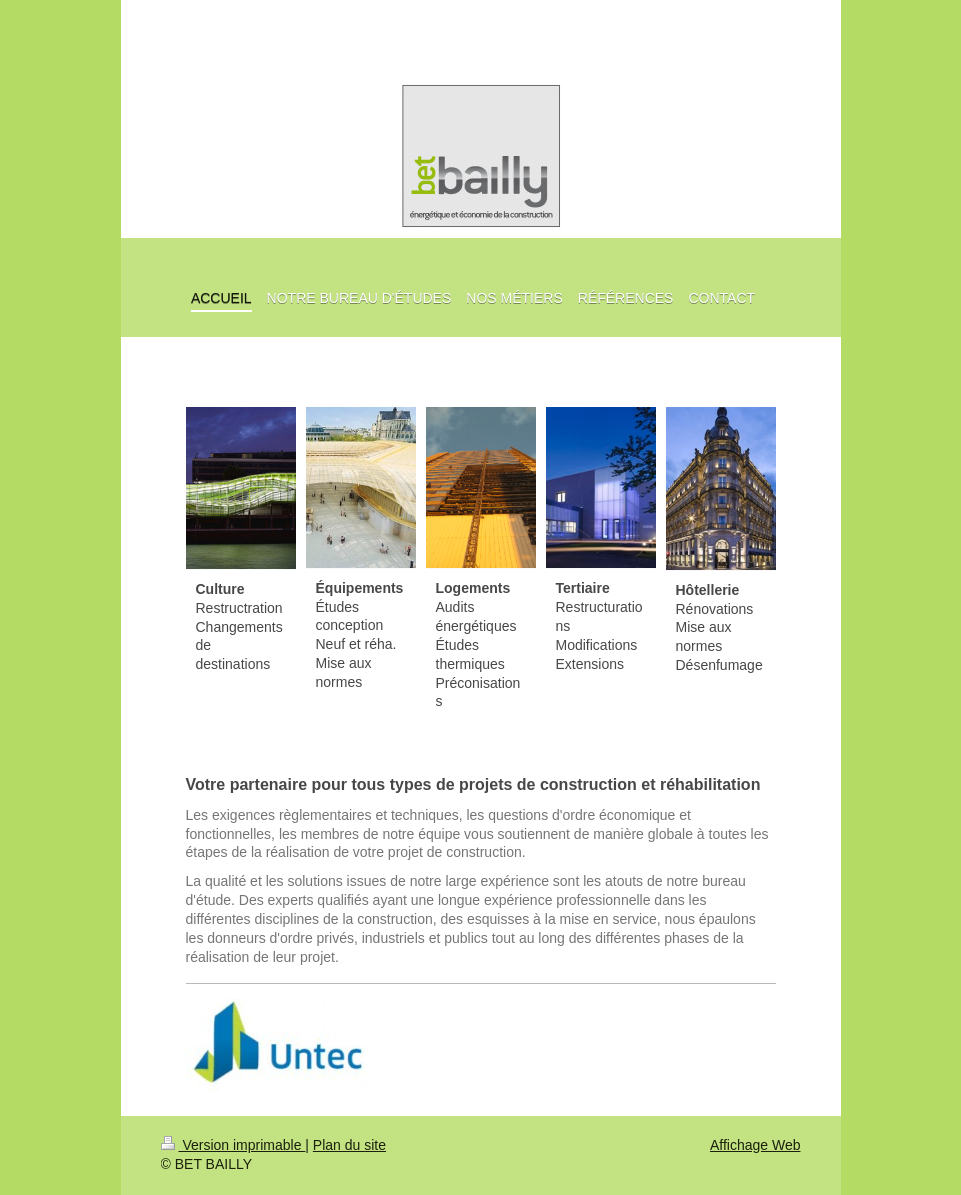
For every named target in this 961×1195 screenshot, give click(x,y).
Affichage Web (755, 1145)
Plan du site (349, 1145)
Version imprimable (233, 1145)
